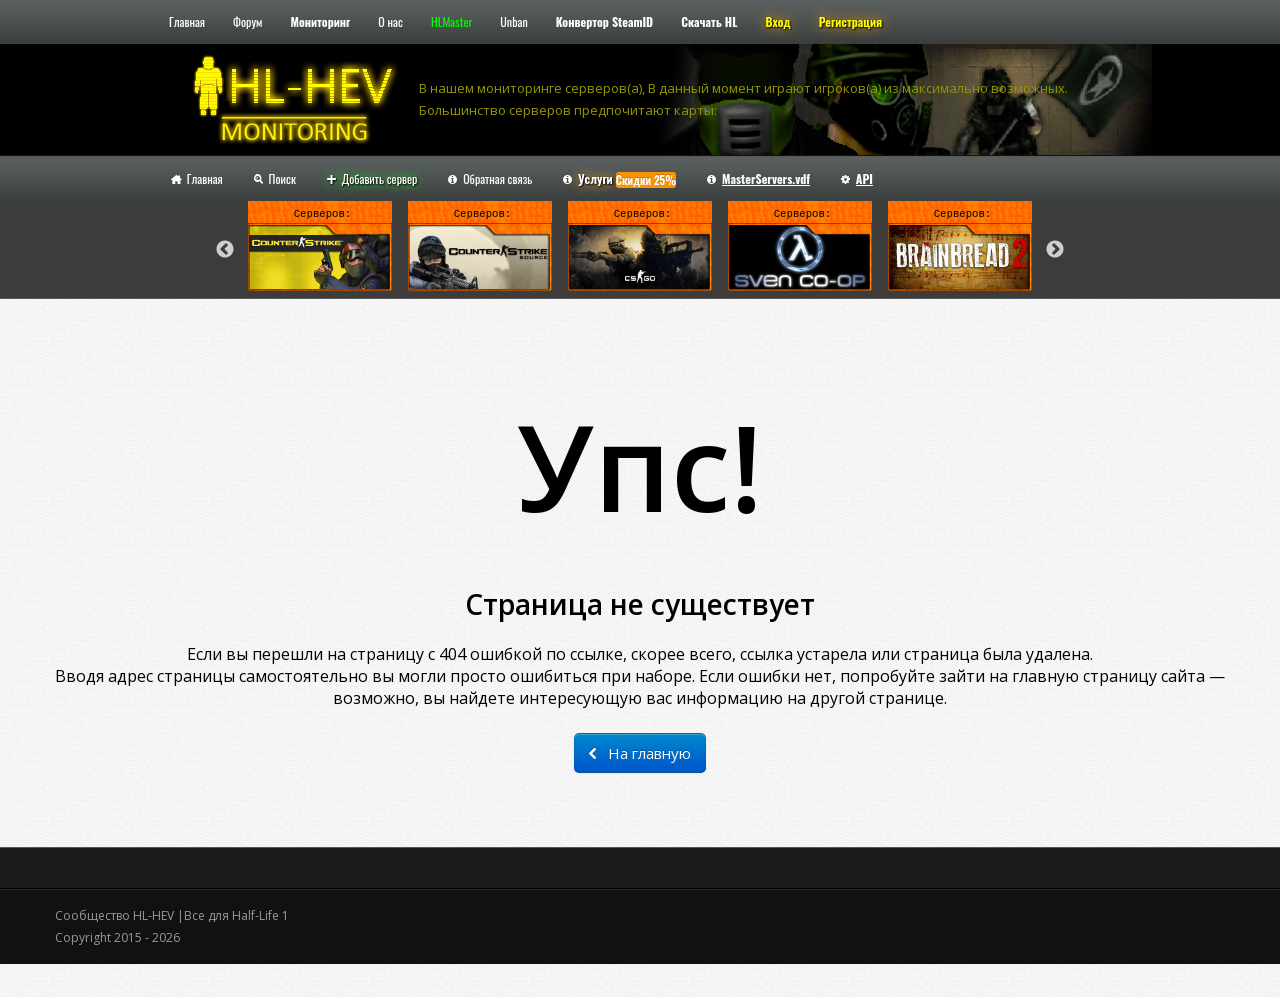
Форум (247, 21)
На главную (640, 753)
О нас (390, 21)
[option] (320, 249)
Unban (513, 21)
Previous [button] (225, 250)
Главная (187, 21)
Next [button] (1055, 250)
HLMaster (451, 21)
